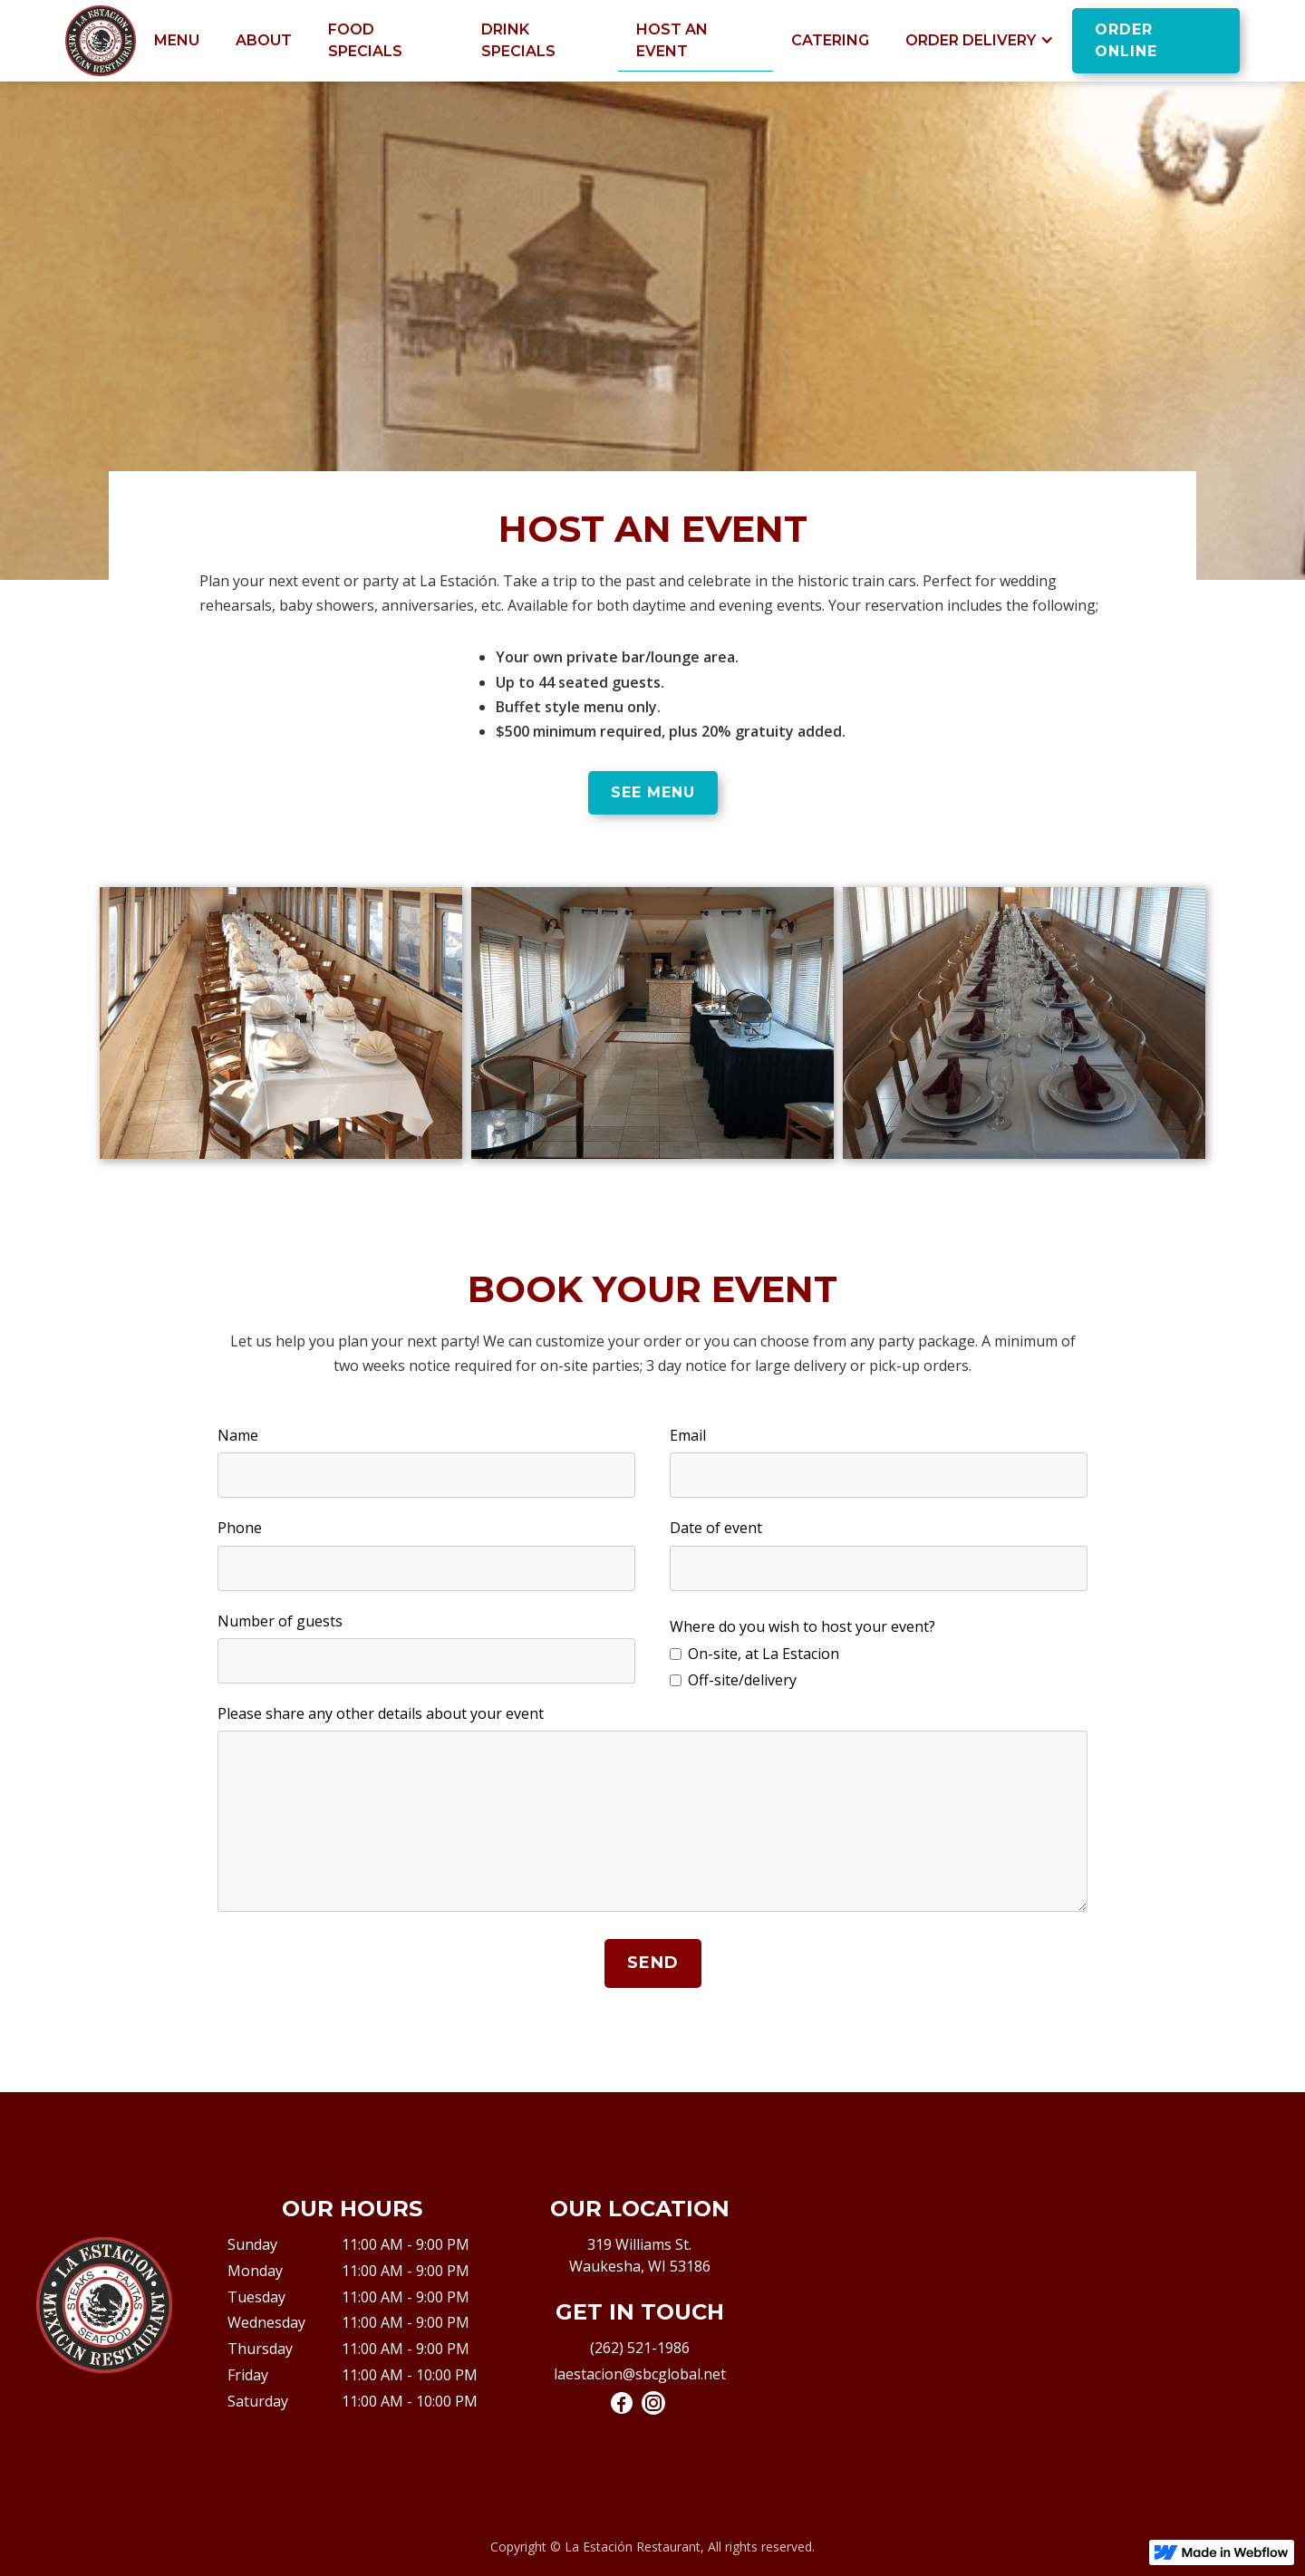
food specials (365, 40)
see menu (653, 792)
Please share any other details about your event (381, 1713)
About (264, 40)
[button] (979, 41)
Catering (830, 40)
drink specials (518, 40)
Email (688, 1435)
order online (1126, 40)
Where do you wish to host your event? (802, 1626)
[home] (100, 41)
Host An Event (672, 40)
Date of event (716, 1528)
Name (238, 1435)
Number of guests (280, 1621)
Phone (240, 1528)
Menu (176, 40)
